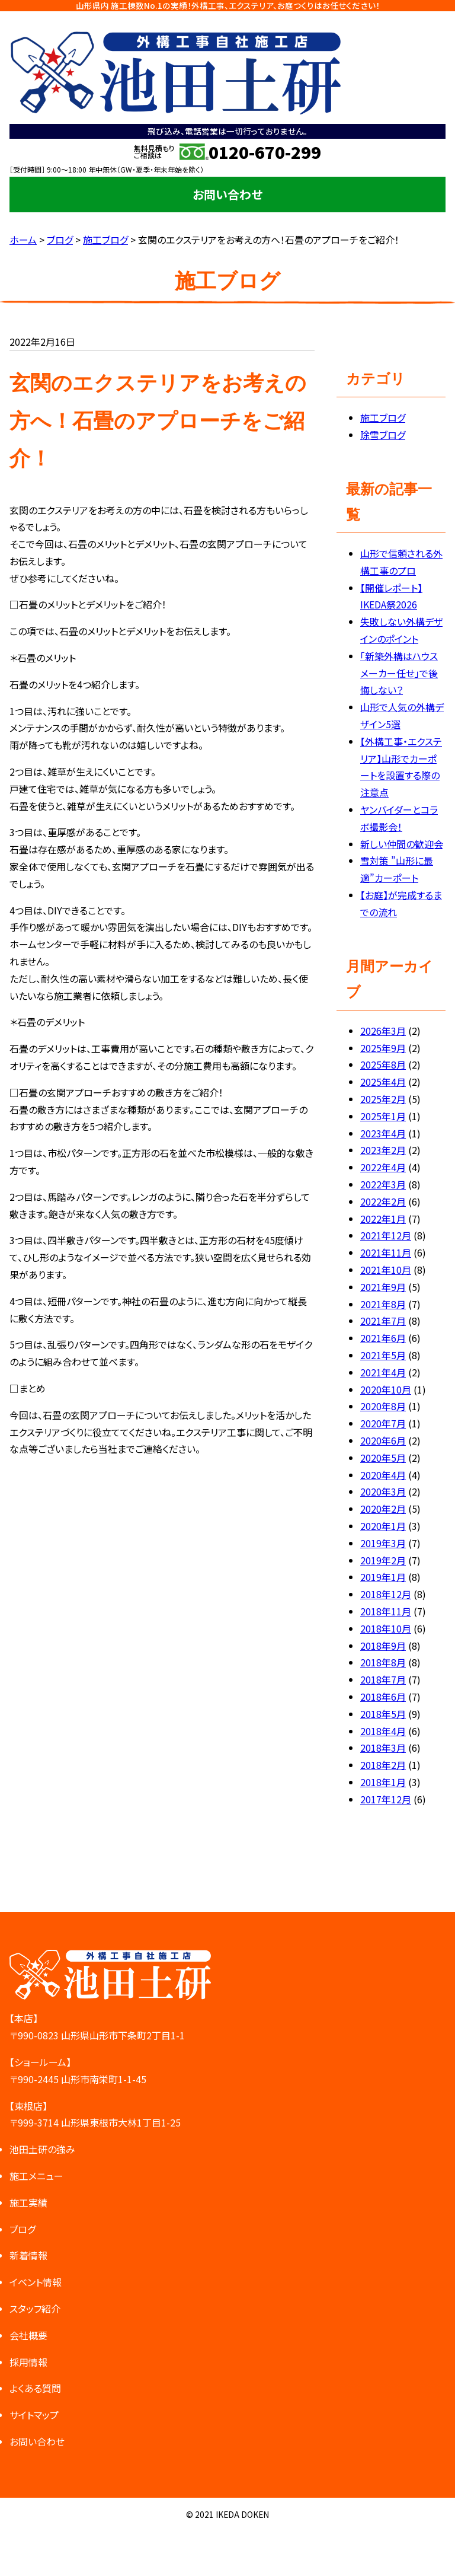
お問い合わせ (227, 194)
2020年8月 (383, 1406)
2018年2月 (383, 1765)
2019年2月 (383, 1560)
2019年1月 (383, 1577)
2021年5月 (383, 1355)
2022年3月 (383, 1184)
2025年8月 (383, 1064)
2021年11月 (385, 1252)
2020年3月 (383, 1491)
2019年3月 (383, 1543)
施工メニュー (36, 2176)
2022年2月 (383, 1201)
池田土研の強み (42, 2149)
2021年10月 (385, 1270)
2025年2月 (383, 1099)
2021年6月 (383, 1338)
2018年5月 (383, 1714)
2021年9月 (383, 1287)
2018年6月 (383, 1696)
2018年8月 (383, 1662)
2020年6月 (383, 1440)
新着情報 (28, 2255)
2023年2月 (383, 1150)
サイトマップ (34, 2415)
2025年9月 (383, 1048)
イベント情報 (35, 2282)
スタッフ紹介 (34, 2308)
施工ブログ (382, 417)
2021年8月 (383, 1304)
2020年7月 (383, 1423)
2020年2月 (383, 1508)
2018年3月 (383, 1747)
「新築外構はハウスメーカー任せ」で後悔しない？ (399, 673)
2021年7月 (383, 1320)
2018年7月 (383, 1679)
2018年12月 (385, 1594)
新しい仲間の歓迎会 (401, 844)
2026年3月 (383, 1031)
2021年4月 (383, 1372)
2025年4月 (383, 1082)
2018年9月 (383, 1645)
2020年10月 (385, 1389)
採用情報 (28, 2362)
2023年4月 (383, 1133)
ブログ (22, 2229)
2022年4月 (383, 1167)
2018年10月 (385, 1628)
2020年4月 (383, 1475)
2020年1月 (383, 1526)
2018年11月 (385, 1611)
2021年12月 (385, 1235)
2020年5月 (383, 1457)
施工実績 (28, 2202)
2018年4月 (383, 1731)
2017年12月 (385, 1799)
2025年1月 (383, 1116)
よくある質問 (35, 2388)
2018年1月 (383, 1782)
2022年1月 (383, 1219)
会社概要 (28, 2335)
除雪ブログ (382, 435)
